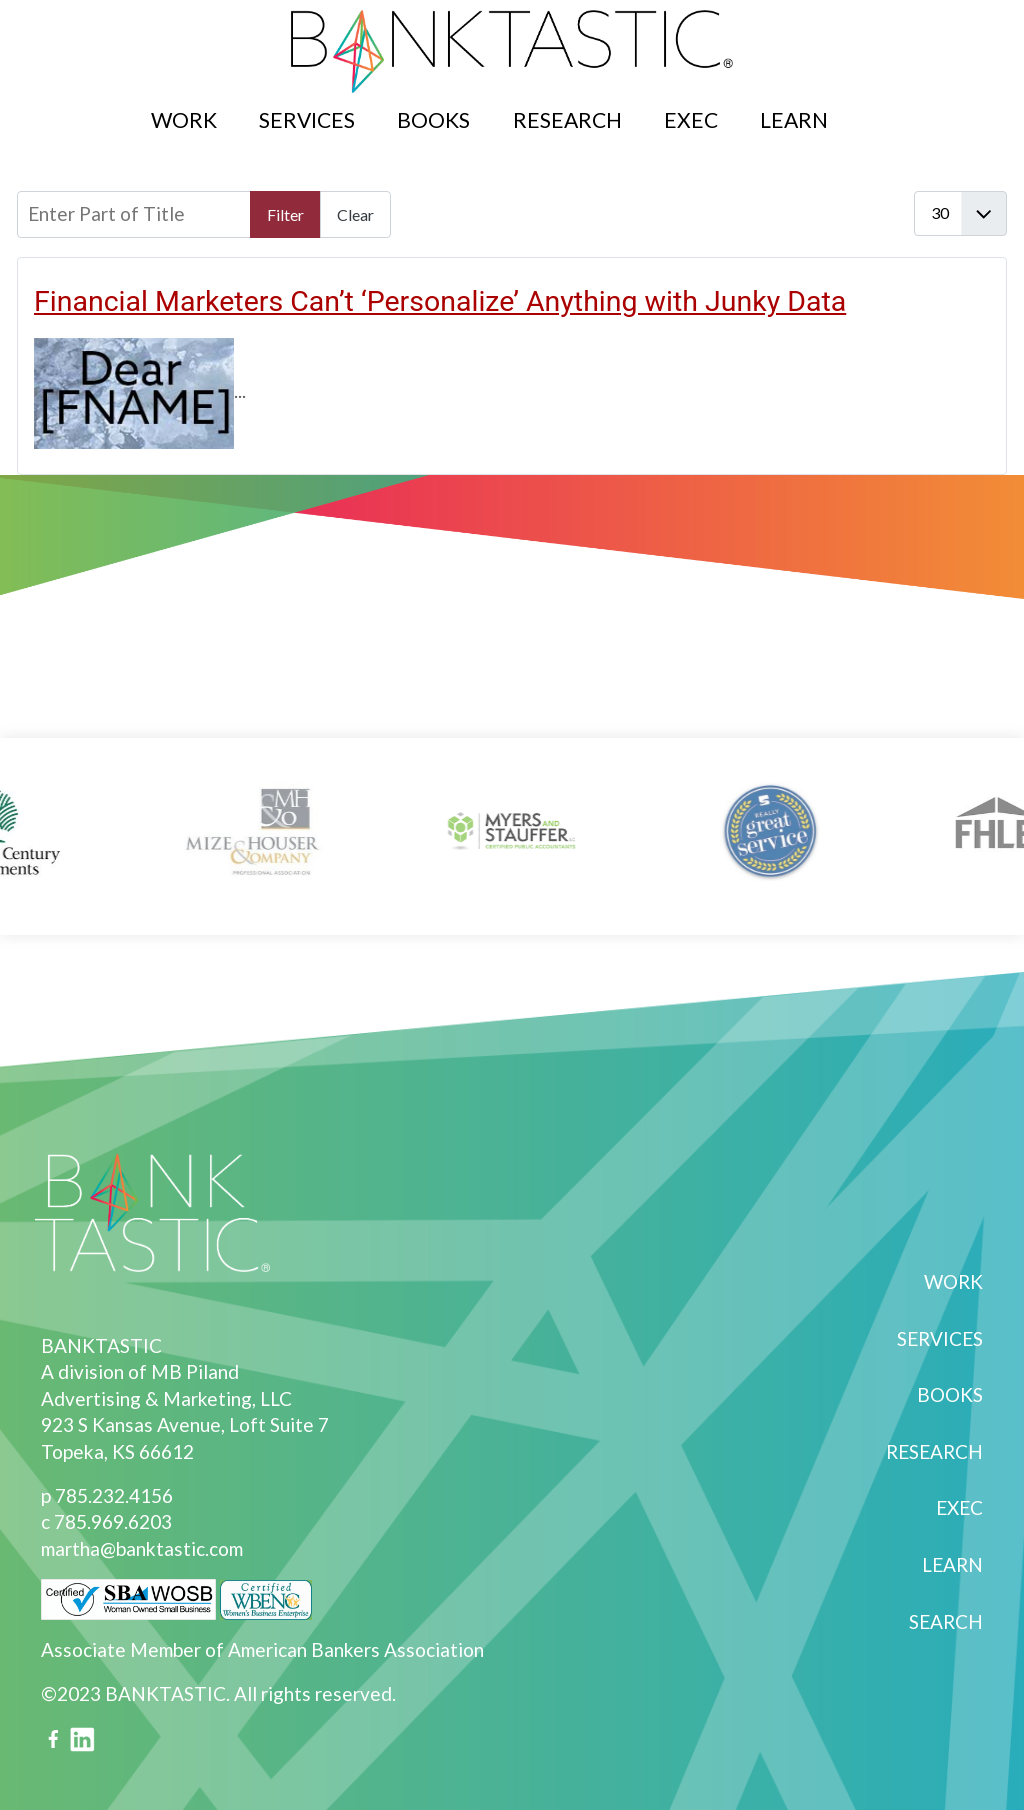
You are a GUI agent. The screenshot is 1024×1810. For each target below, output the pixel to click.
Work (184, 119)
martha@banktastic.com (142, 1548)
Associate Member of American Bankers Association (262, 1649)
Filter (285, 214)
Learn (794, 119)
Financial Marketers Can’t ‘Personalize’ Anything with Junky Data (440, 301)
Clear (355, 214)
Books (433, 119)
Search (871, 108)
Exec (691, 119)
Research (567, 119)
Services (307, 119)
